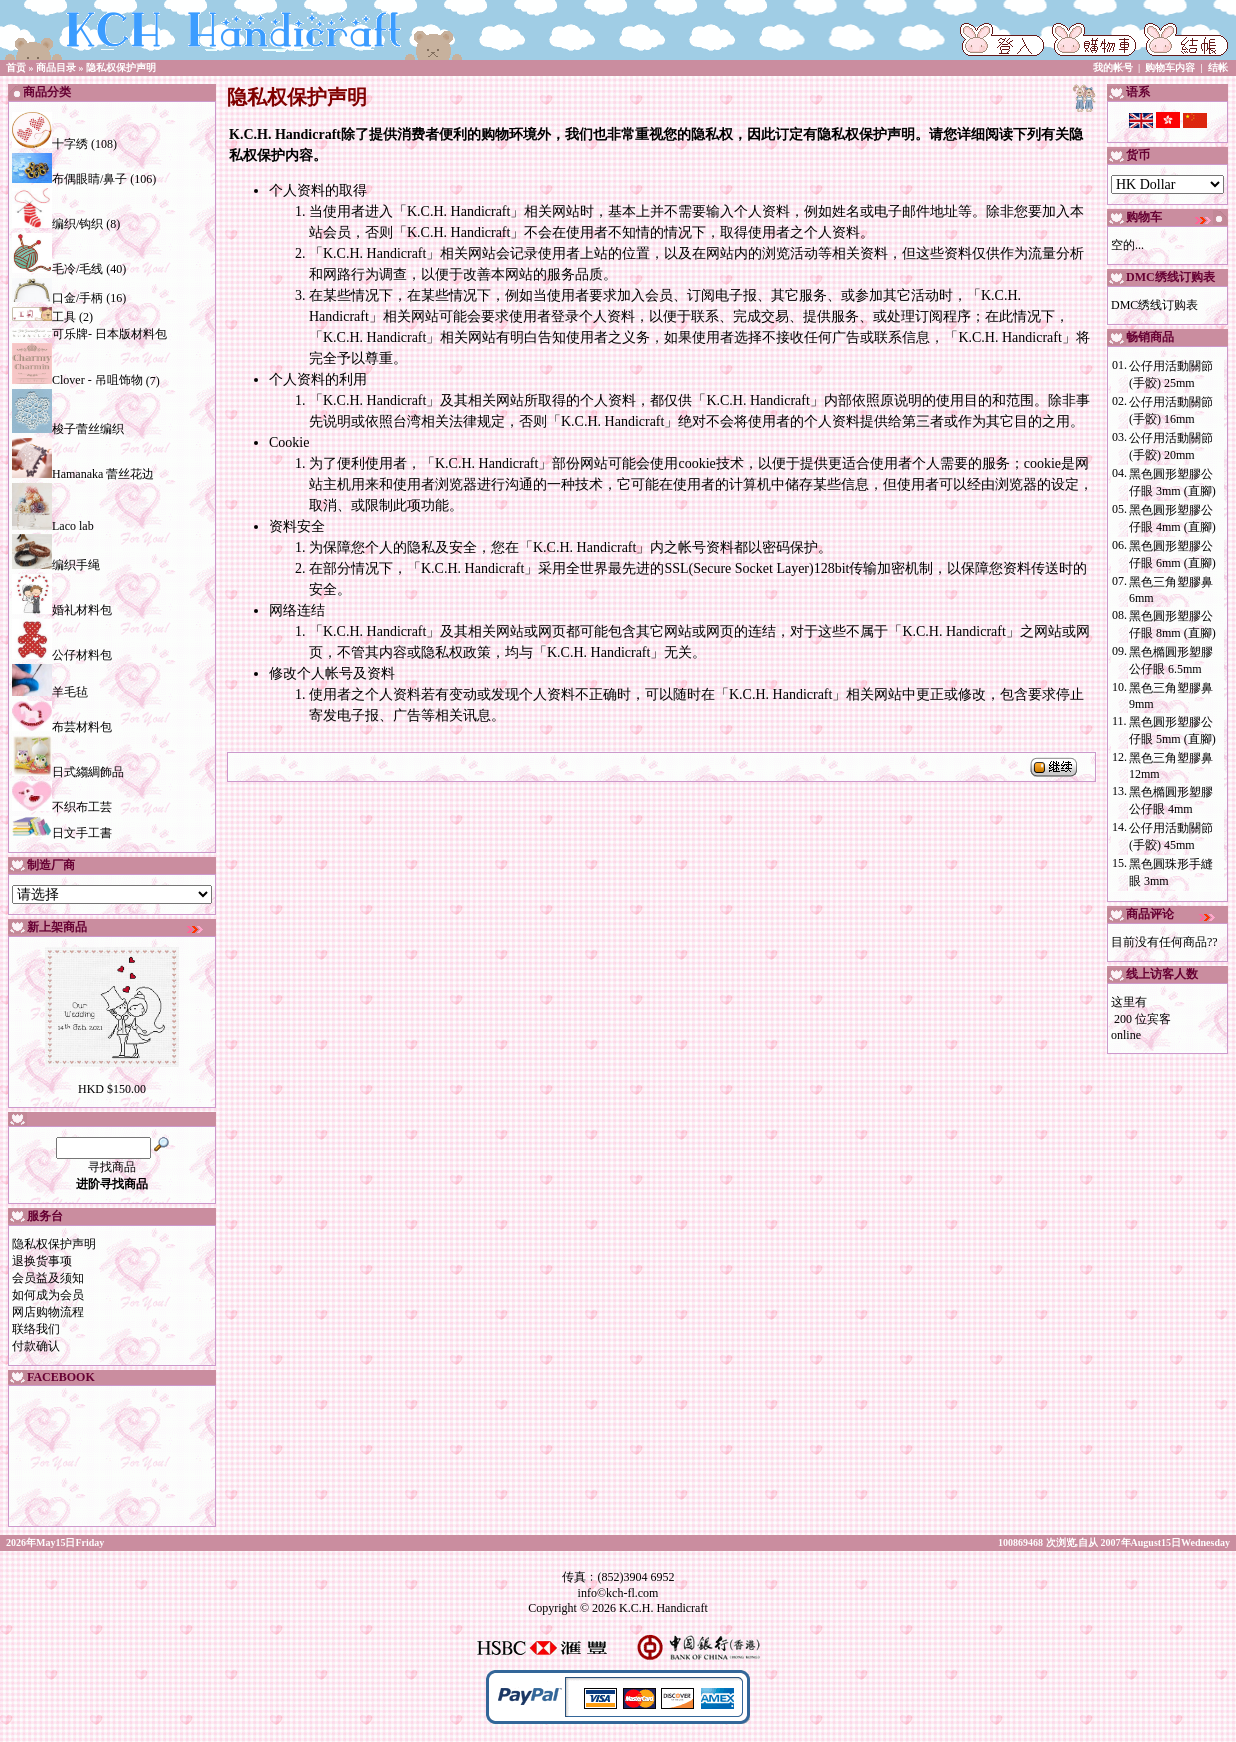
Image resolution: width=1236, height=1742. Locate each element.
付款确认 (36, 1346)
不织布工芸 (62, 807)
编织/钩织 (57, 224)
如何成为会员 (48, 1295)
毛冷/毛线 (57, 269)
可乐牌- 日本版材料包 (89, 334)
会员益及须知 (48, 1278)
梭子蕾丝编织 (68, 429)
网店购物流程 (48, 1312)
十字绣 (50, 144)
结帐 (1218, 67)
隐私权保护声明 (121, 67)
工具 (44, 317)
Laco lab (53, 526)
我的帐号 (1113, 67)
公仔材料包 (62, 655)
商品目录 (56, 67)
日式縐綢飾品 (68, 772)
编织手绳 (56, 565)
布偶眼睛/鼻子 (69, 179)
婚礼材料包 (62, 610)
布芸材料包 (62, 727)
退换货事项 (42, 1261)
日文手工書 (62, 833)
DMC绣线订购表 (1154, 305)
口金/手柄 (57, 298)
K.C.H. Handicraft (663, 1608)
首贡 (16, 67)
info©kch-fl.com (618, 1593)
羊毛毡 (50, 692)
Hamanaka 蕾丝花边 (83, 474)
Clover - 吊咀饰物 (77, 380)
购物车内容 (1170, 67)
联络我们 (36, 1329)
